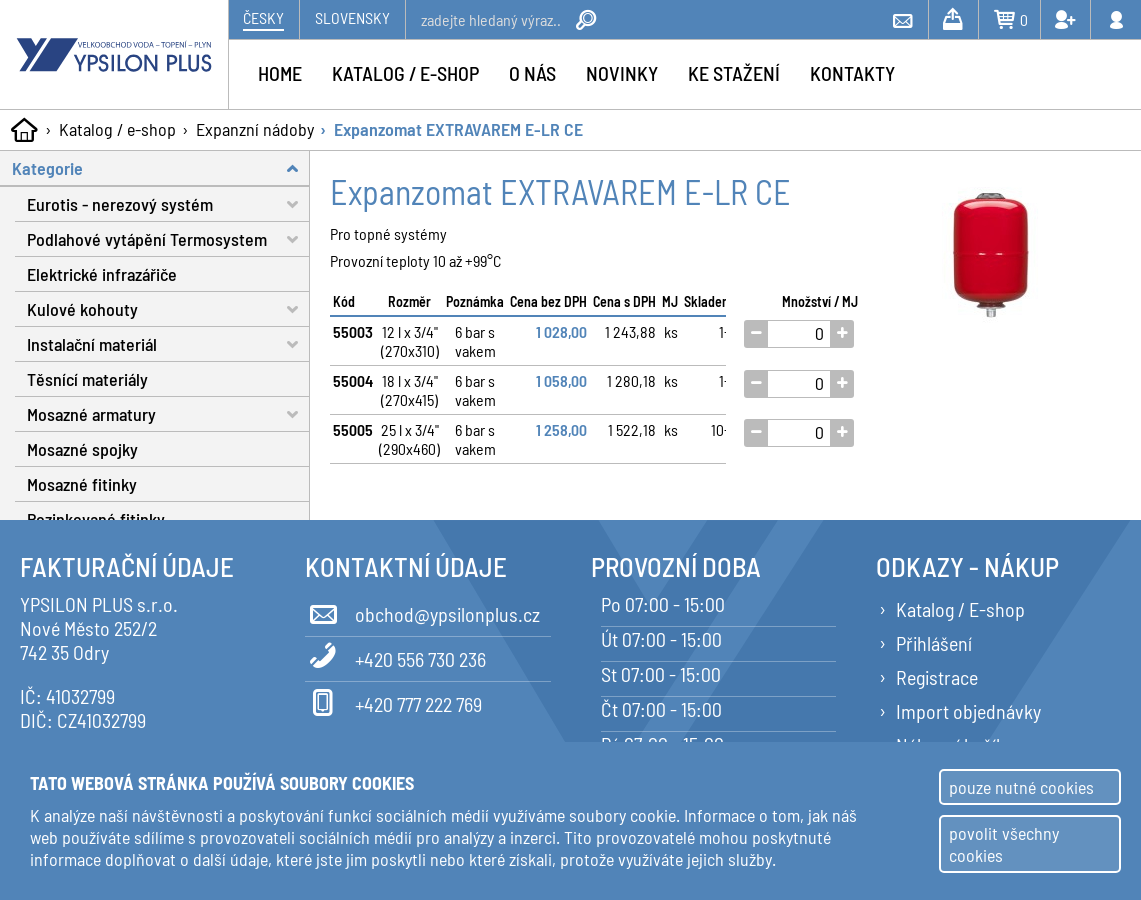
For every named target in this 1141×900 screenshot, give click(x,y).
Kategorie (161, 168)
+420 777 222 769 (393, 701)
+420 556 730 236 (395, 656)
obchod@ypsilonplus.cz (422, 611)
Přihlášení (934, 643)
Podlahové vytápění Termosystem (168, 239)
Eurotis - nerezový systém (168, 204)
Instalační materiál (168, 344)
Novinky (622, 73)
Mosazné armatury (168, 414)
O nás (532, 73)
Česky (263, 17)
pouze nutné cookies (1021, 787)
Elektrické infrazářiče (102, 274)
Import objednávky (968, 711)
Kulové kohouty (168, 309)
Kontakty (852, 73)
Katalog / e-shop (117, 129)
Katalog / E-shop (960, 609)
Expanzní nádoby (255, 129)
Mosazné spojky (82, 449)
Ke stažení (734, 73)
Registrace (937, 677)
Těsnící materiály (87, 379)
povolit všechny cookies (1004, 844)
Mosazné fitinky (82, 484)
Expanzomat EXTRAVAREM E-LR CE (458, 129)
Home (280, 73)
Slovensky (352, 17)
